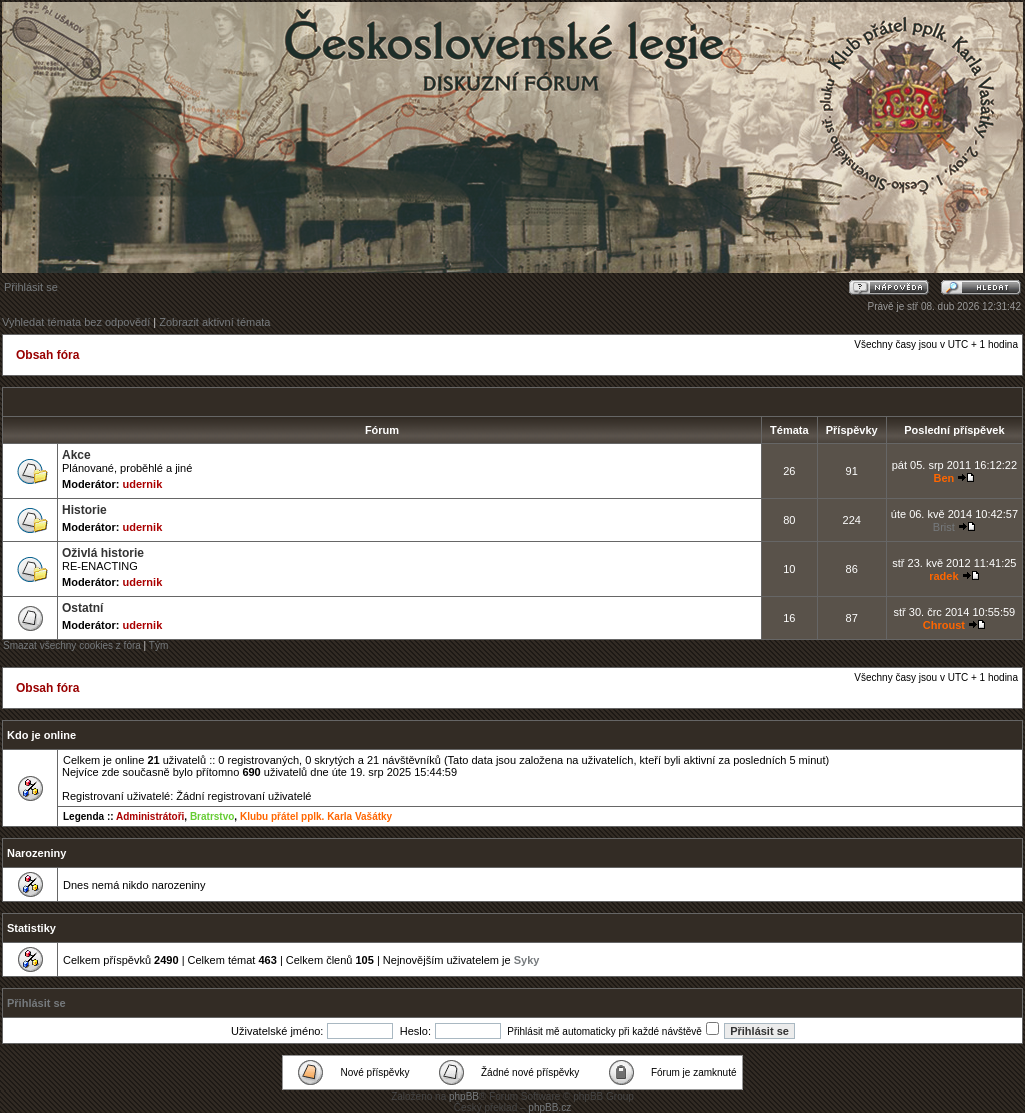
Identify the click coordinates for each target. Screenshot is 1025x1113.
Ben (943, 478)
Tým (158, 645)
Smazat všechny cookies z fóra (72, 645)
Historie (84, 510)
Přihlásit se (31, 287)
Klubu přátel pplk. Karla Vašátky (316, 816)
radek (943, 576)
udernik (143, 484)
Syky (527, 960)
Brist (944, 527)
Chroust (944, 625)
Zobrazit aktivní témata (214, 322)
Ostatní (82, 608)
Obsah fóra (47, 355)
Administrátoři (150, 816)
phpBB (464, 1096)
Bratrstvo (212, 816)
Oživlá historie (103, 553)
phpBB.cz (549, 1107)
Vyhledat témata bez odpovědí (76, 322)
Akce (76, 455)
